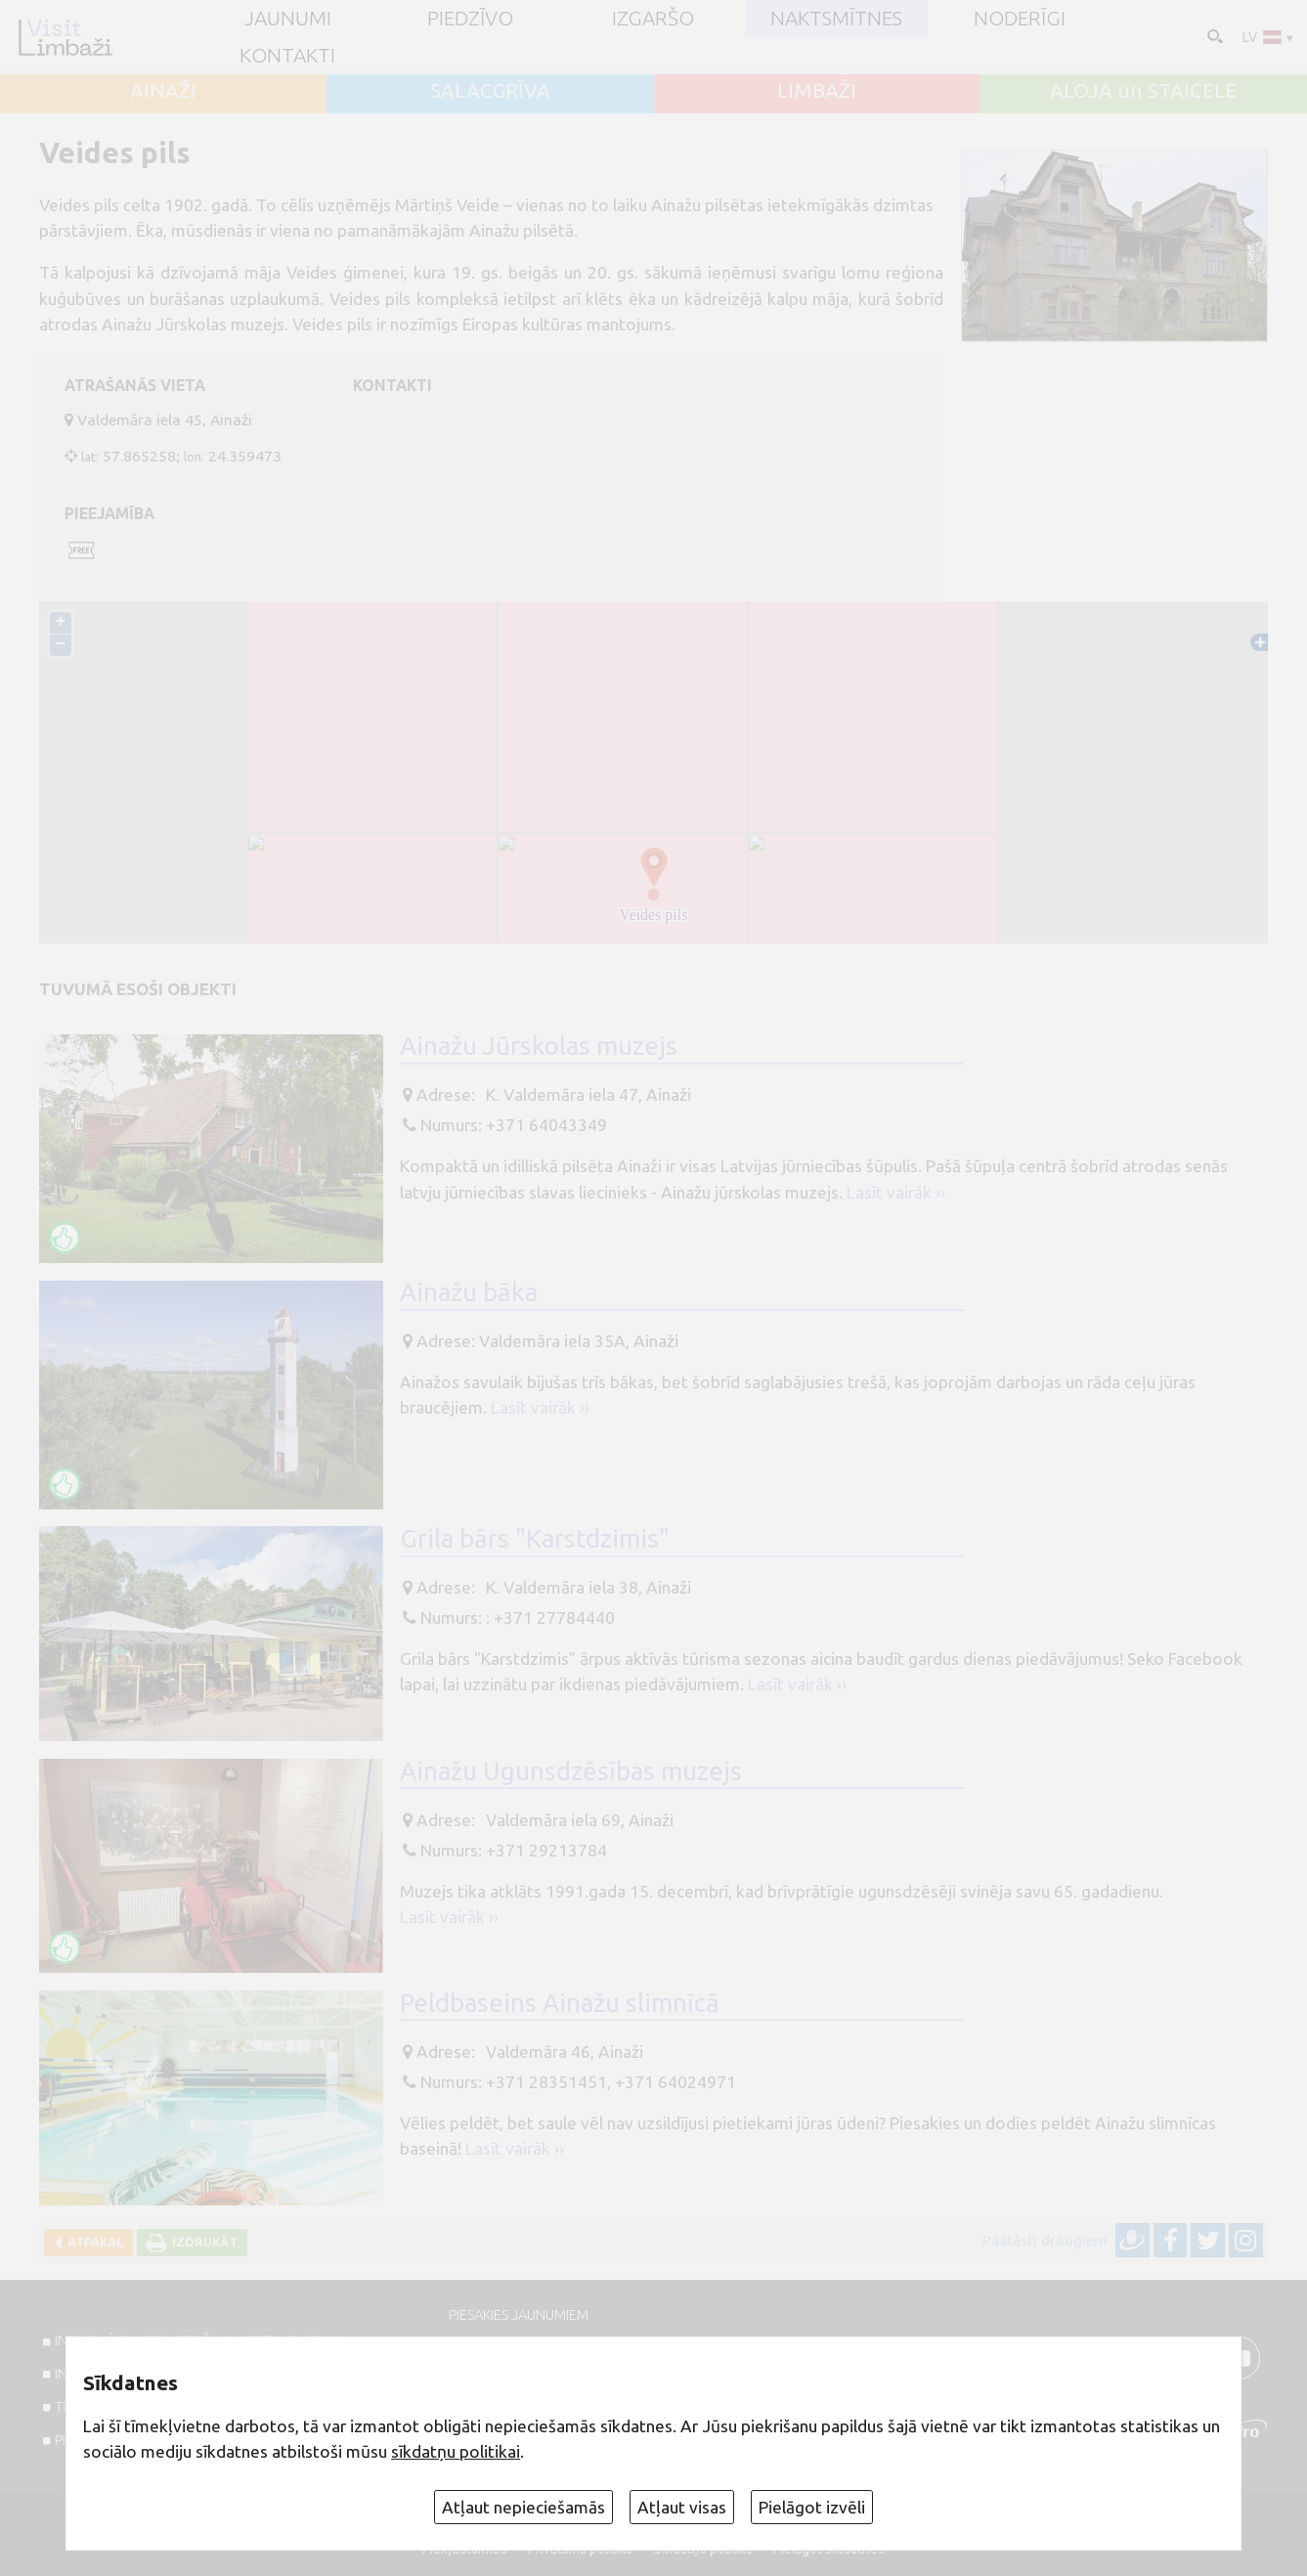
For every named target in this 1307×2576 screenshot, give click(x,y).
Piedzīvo (470, 19)
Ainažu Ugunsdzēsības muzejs (571, 1771)
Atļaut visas (681, 2507)
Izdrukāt (202, 2242)
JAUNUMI (287, 19)
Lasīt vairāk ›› (896, 1192)
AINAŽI (163, 91)
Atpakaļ (92, 2242)
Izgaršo (653, 19)
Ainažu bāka (469, 1292)
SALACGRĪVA (490, 91)
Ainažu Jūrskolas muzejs (538, 1045)
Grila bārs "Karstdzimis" (535, 1538)
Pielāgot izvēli (812, 2507)
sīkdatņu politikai (455, 2451)
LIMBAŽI (816, 91)
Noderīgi (1020, 19)
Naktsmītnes (836, 19)
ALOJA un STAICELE (1143, 91)
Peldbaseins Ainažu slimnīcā (559, 2002)
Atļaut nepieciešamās (523, 2507)
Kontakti (287, 56)
